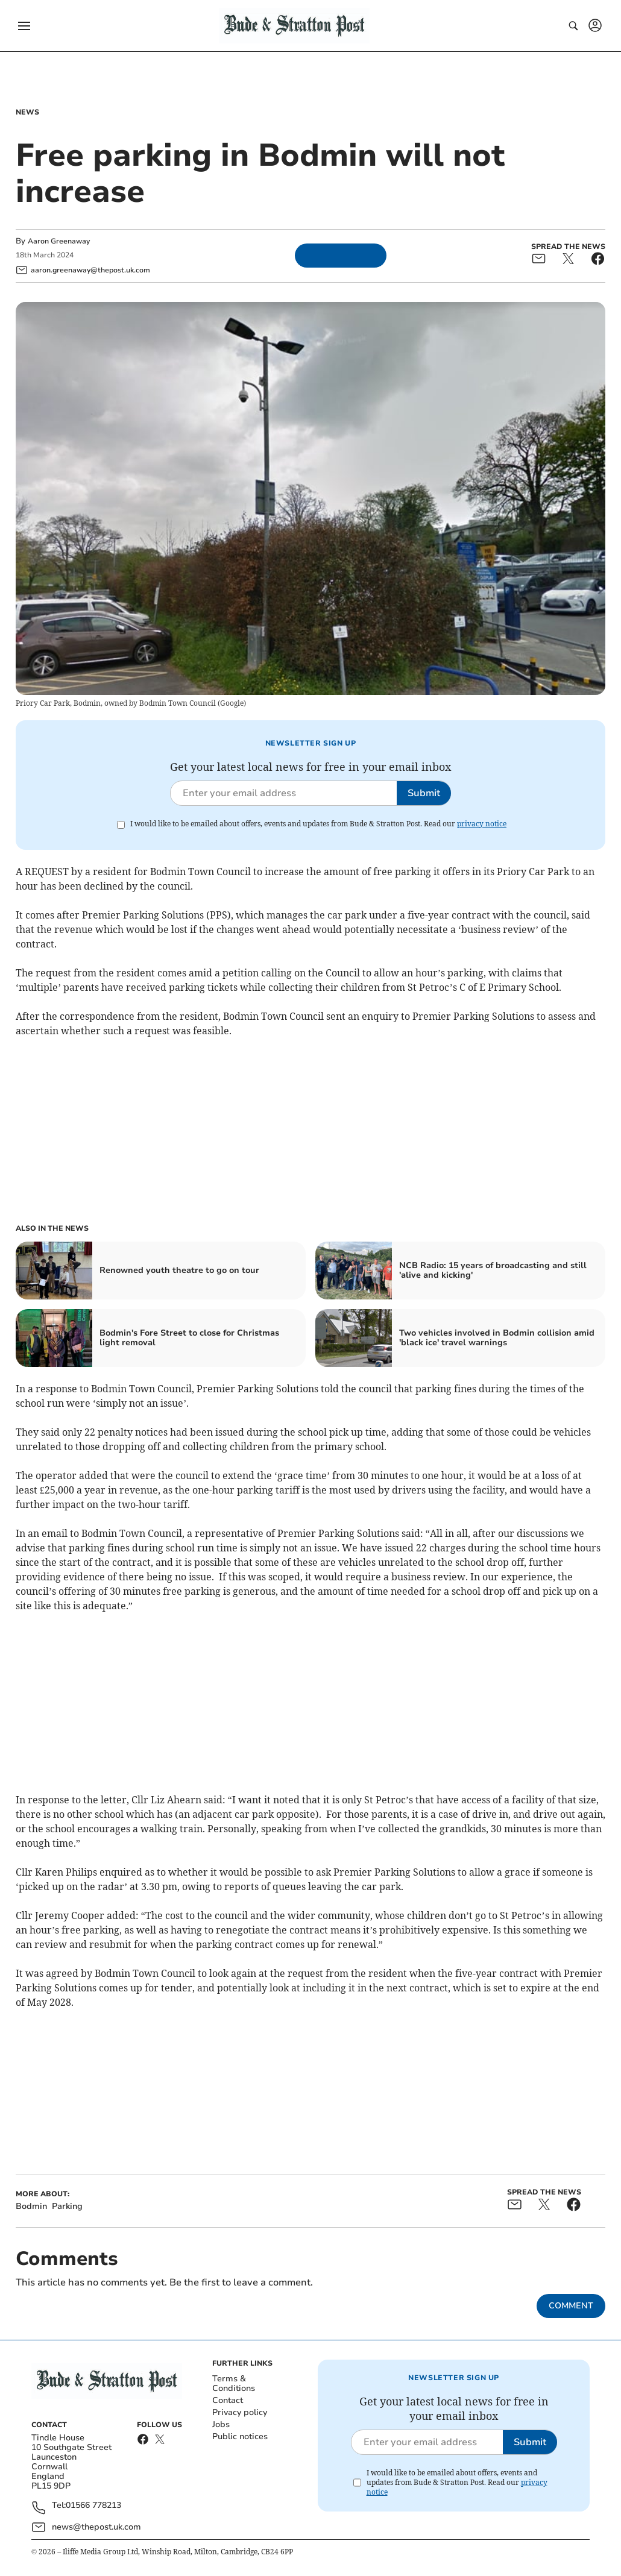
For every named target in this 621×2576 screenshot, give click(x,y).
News (27, 112)
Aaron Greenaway (59, 241)
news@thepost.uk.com (96, 2527)
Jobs (221, 2424)
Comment (571, 2305)
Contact (227, 2400)
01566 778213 (93, 2506)
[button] (24, 25)
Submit (424, 793)
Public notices (240, 2436)
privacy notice (481, 823)
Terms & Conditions (233, 2383)
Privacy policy (239, 2412)
